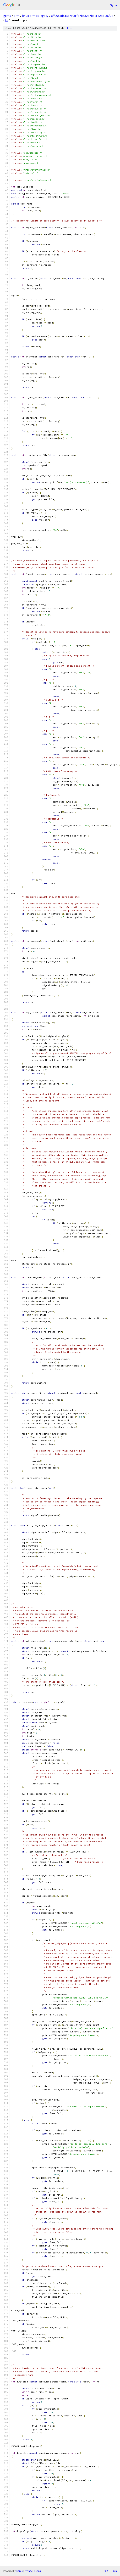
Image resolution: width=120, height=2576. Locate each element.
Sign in (113, 5)
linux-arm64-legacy (35, 16)
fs (6, 20)
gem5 (7, 16)
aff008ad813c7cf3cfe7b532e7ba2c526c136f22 (82, 16)
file (69, 28)
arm (16, 16)
